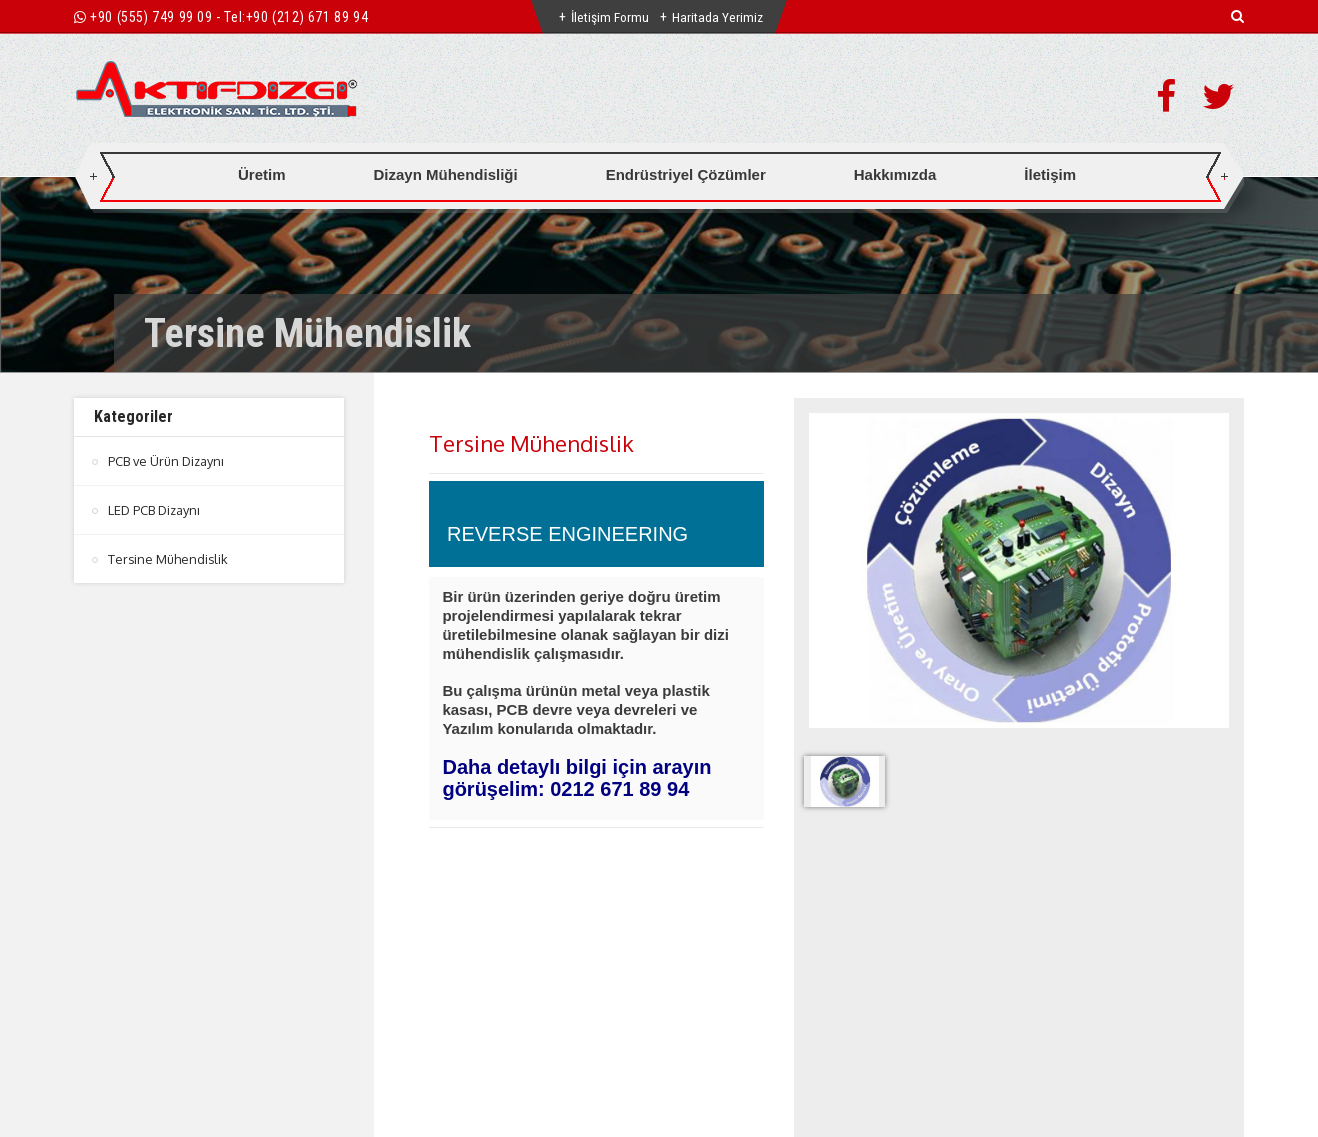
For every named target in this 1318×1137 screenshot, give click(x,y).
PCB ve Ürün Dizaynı (168, 461)
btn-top (660, 1048)
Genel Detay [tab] (465, 929)
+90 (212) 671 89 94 (307, 17)
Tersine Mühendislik (169, 559)
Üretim (262, 174)
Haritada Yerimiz (719, 17)
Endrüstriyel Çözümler (686, 174)
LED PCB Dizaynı (155, 510)
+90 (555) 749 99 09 (151, 17)
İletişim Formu (610, 17)
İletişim (1050, 174)
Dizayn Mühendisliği (446, 174)
